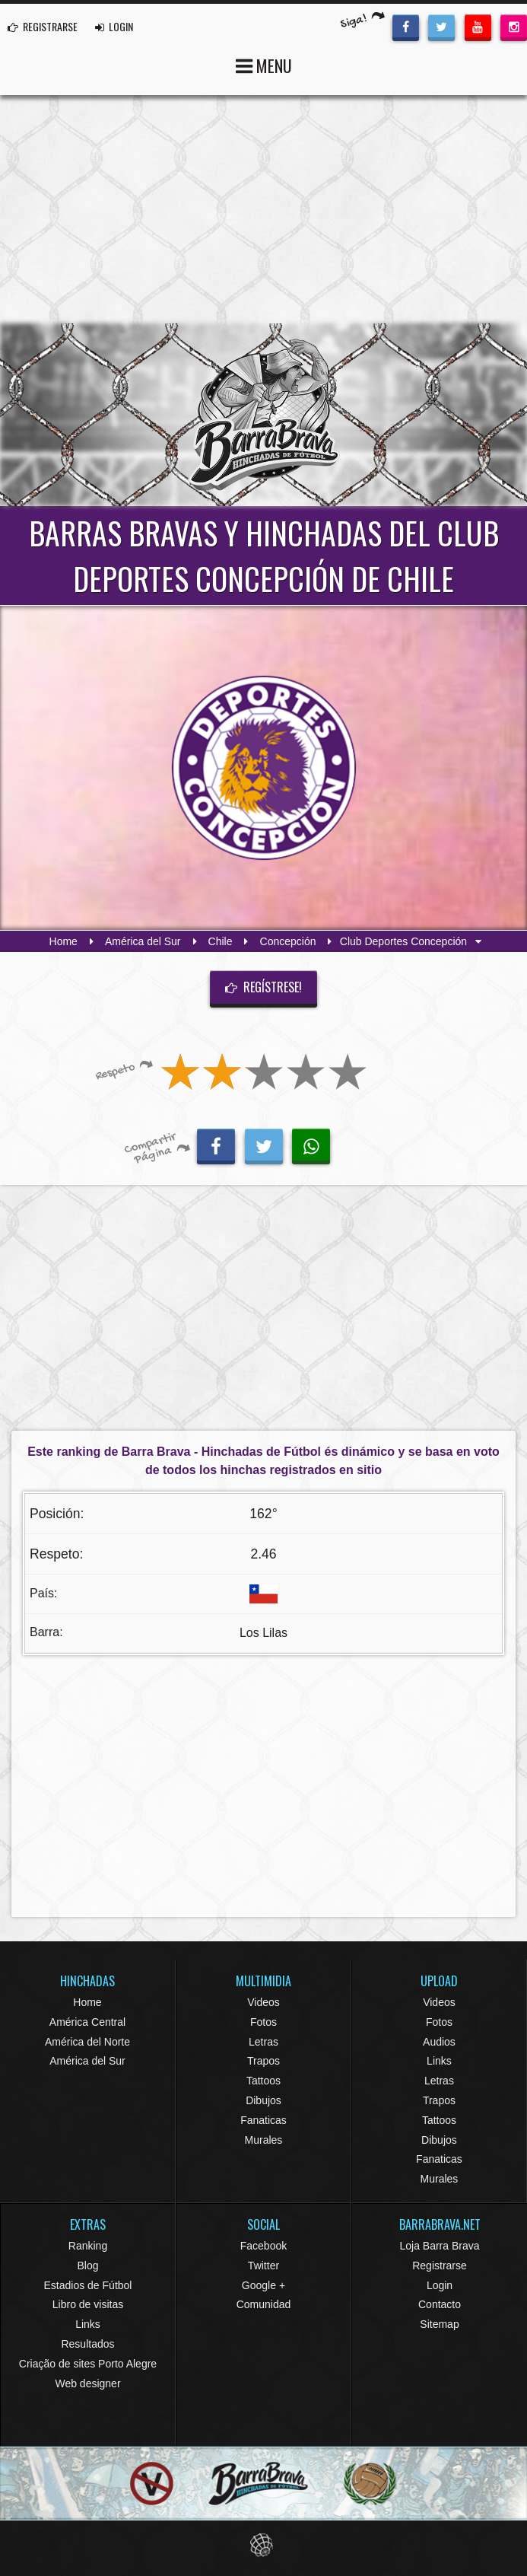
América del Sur (143, 941)
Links (439, 2061)
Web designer (87, 2383)
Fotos (263, 2022)
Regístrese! (264, 987)
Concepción (288, 941)
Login (439, 2285)
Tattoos (263, 2080)
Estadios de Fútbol (88, 2285)
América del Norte (87, 2042)
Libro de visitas (87, 2304)
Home (63, 941)
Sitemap (439, 2324)
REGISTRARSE (43, 26)
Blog (87, 2265)
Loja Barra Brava (439, 2246)
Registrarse (439, 2265)
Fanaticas (263, 2120)
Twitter (263, 2265)
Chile (220, 941)
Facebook (263, 2246)
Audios (439, 2042)
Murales (264, 2140)
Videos (263, 2002)
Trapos (263, 2061)
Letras (263, 2042)
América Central (87, 2022)
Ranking (87, 2246)
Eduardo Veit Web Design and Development (263, 2545)
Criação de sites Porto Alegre (88, 2364)
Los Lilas (263, 1632)
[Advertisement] (263, 209)
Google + (263, 2285)
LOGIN (114, 26)
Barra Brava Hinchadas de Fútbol (264, 415)
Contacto (439, 2304)
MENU (264, 64)
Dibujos (263, 2100)
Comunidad (264, 2304)
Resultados (87, 2344)
